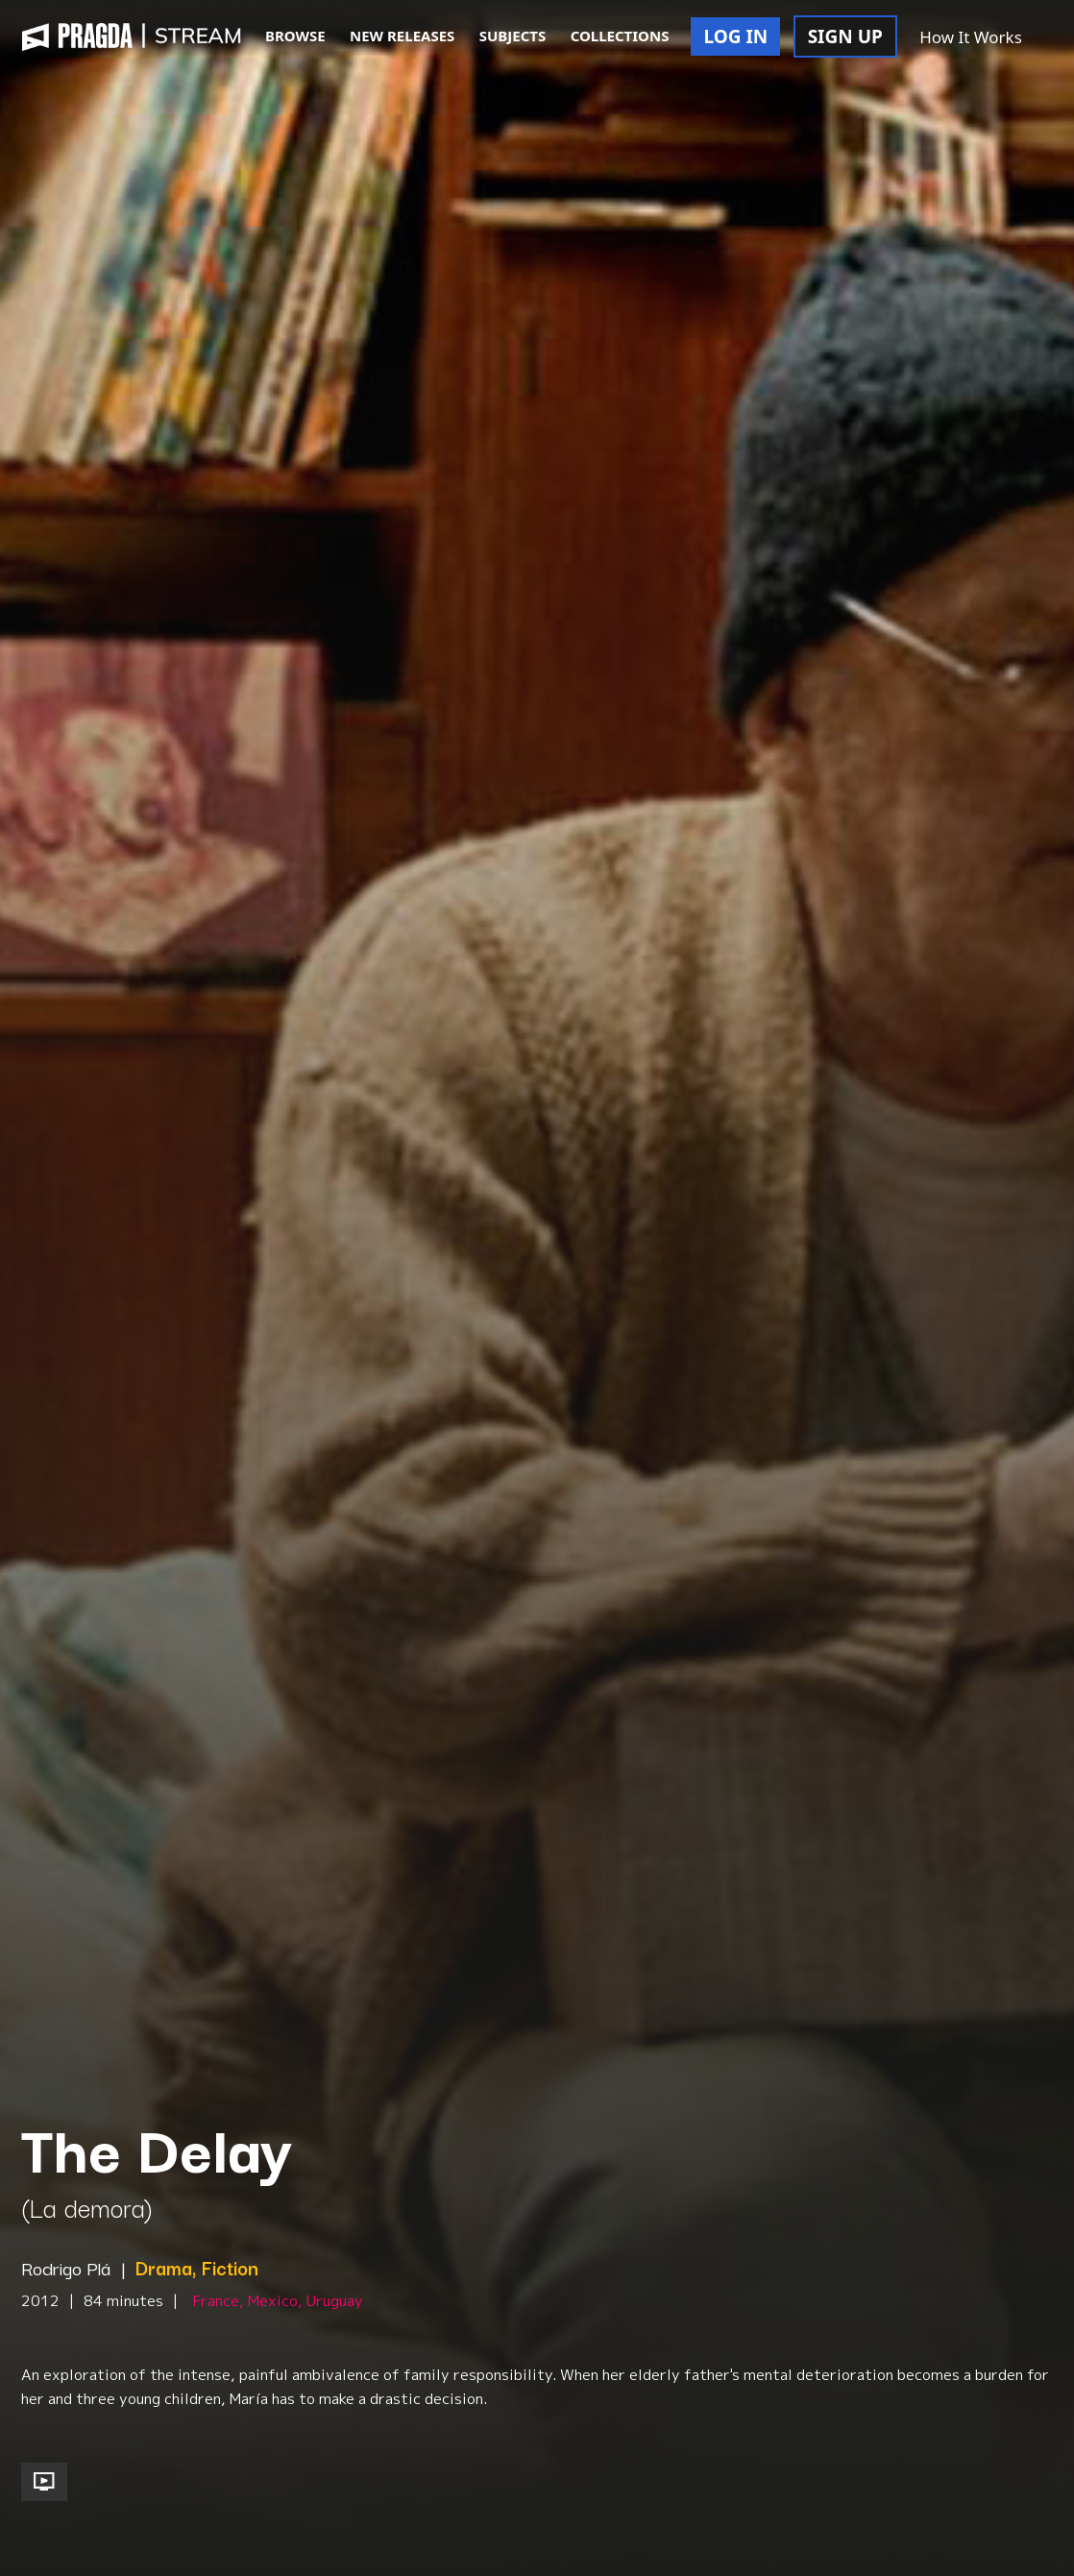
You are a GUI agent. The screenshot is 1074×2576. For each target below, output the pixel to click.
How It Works (970, 37)
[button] (1054, 38)
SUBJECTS (513, 35)
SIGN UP (845, 36)
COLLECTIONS (620, 35)
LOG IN (735, 36)
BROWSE (295, 35)
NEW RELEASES (402, 35)
